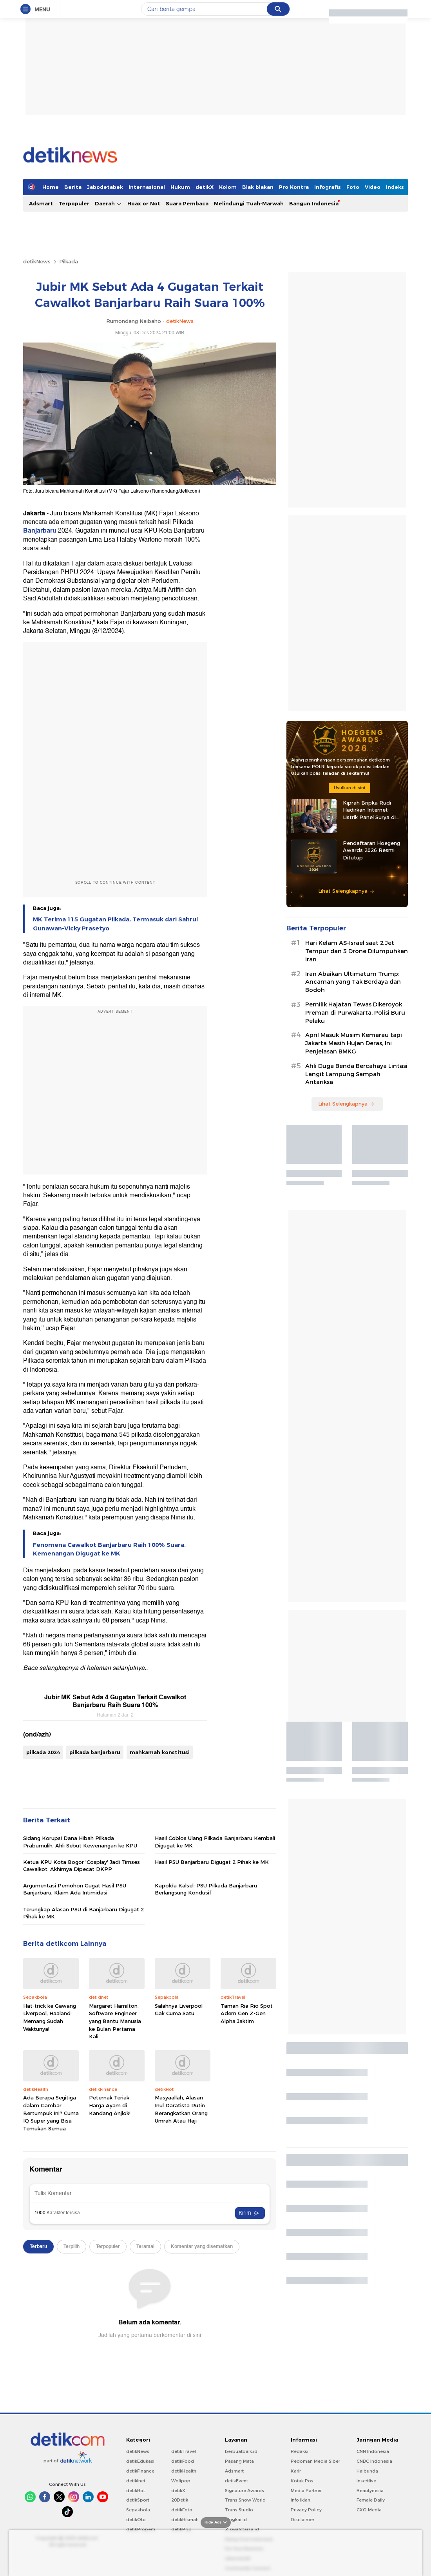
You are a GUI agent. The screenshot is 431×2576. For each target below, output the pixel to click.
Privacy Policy (306, 2510)
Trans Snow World (245, 2500)
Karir (296, 2471)
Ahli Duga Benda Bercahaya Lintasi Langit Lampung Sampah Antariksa (356, 1074)
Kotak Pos (302, 2481)
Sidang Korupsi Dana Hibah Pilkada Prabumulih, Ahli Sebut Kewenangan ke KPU (80, 1841)
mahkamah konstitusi (160, 1752)
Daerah (108, 203)
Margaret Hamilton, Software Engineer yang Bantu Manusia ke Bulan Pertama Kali (115, 2021)
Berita (72, 187)
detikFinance (140, 2471)
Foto (352, 187)
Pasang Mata (239, 2461)
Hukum (180, 187)
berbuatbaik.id (241, 2451)
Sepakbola (138, 2510)
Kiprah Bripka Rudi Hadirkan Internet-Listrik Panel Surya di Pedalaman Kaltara (369, 810)
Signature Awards (244, 2490)
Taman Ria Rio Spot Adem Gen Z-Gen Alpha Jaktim (247, 2013)
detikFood (182, 2461)
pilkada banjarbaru (94, 1752)
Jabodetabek (105, 187)
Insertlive (366, 2481)
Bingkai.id (236, 2519)
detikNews (37, 261)
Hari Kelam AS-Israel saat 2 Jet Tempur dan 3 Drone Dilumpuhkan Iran (356, 951)
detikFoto (181, 2510)
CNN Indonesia (373, 2451)
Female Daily (371, 2500)
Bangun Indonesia (314, 203)
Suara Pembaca (187, 203)
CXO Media (369, 2510)
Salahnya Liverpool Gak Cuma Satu (179, 2010)
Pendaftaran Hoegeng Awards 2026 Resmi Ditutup (371, 850)
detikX (205, 187)
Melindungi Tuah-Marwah (249, 203)
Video (372, 187)
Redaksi (299, 2451)
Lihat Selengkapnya (346, 891)
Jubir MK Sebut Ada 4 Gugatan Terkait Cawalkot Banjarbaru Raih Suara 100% (115, 1701)
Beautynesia (370, 2490)
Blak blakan (257, 187)
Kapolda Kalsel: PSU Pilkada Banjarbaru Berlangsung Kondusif (206, 1889)
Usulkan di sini (349, 787)
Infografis (327, 187)
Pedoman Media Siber (315, 2461)
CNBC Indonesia (374, 2461)
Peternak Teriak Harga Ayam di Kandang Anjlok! (109, 2105)
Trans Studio (239, 2510)
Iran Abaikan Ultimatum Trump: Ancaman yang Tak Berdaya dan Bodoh (353, 982)
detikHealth (183, 2471)
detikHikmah (185, 2519)
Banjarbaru (39, 531)
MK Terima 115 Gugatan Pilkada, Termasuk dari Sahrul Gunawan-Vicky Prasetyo (115, 924)
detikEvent (236, 2481)
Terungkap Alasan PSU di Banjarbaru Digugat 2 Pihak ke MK (83, 1913)
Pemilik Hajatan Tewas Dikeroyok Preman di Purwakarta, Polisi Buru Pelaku (355, 1012)
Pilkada (68, 261)
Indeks (395, 187)
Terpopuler (73, 203)
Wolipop (180, 2481)
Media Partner (306, 2490)
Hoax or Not (143, 203)
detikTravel (183, 2451)
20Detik (179, 2500)
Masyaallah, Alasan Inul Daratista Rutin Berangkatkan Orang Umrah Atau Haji (181, 2109)
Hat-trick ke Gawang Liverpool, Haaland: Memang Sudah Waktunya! (49, 2017)
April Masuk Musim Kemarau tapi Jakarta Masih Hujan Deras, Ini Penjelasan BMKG (353, 1043)
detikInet (135, 2481)
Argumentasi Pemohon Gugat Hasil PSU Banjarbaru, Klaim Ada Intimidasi (74, 1889)
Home (50, 187)
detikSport (137, 2500)
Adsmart (41, 203)
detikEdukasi (140, 2461)
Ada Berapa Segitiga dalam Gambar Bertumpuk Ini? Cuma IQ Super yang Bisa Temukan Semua (51, 2112)
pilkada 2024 (43, 1752)
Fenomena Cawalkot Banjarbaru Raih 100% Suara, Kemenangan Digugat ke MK (109, 1549)
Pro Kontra (294, 187)
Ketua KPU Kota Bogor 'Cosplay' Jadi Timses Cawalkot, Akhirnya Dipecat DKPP (81, 1865)
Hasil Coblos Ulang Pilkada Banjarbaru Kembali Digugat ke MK (215, 1841)
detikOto (136, 2519)
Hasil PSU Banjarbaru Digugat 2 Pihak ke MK (212, 1862)
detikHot (135, 2490)
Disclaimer (302, 2519)
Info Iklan (300, 2500)
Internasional (147, 187)
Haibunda (367, 2471)
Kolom (228, 187)
